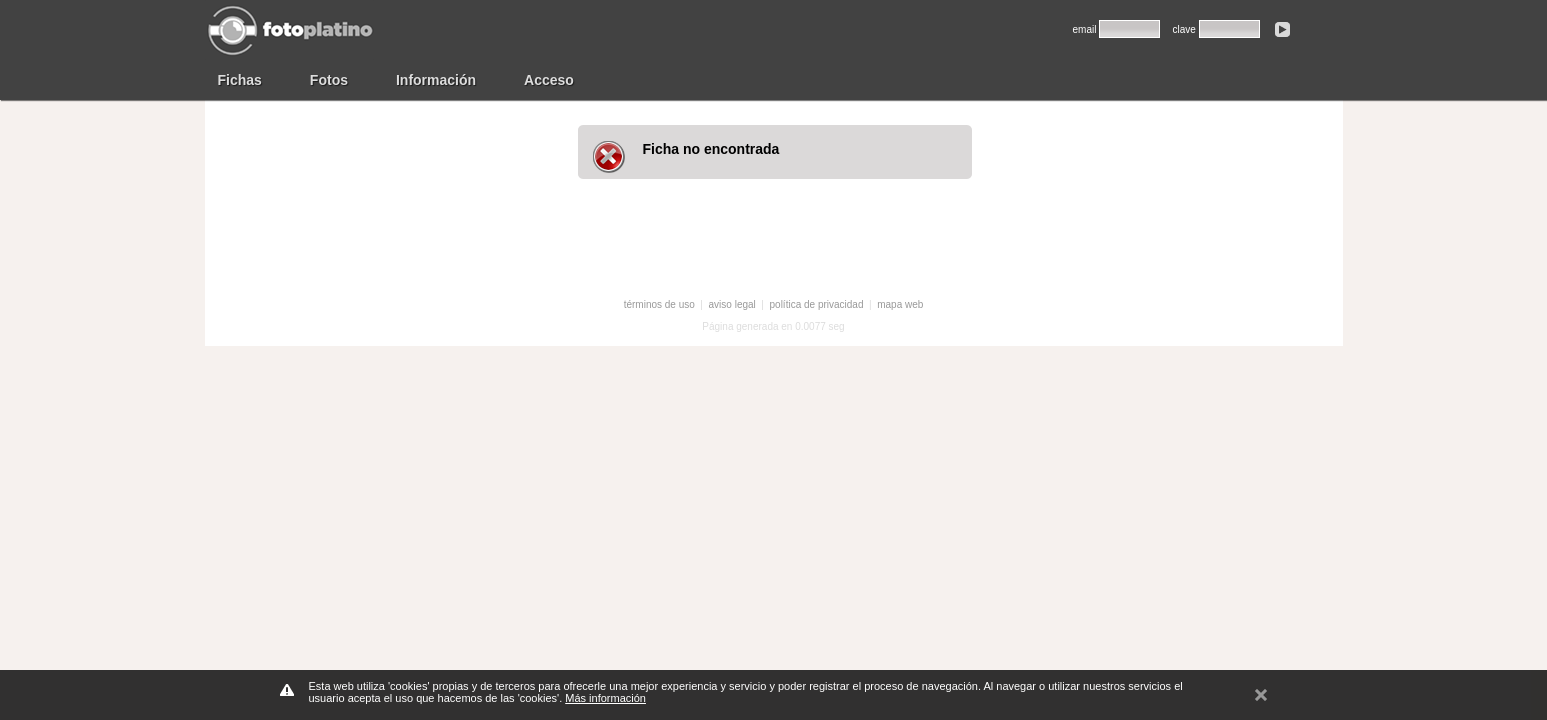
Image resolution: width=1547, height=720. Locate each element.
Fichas (240, 80)
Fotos (329, 80)
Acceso (549, 80)
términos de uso (659, 304)
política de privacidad (817, 304)
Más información (605, 698)
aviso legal (732, 304)
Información (436, 80)
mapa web (900, 304)
